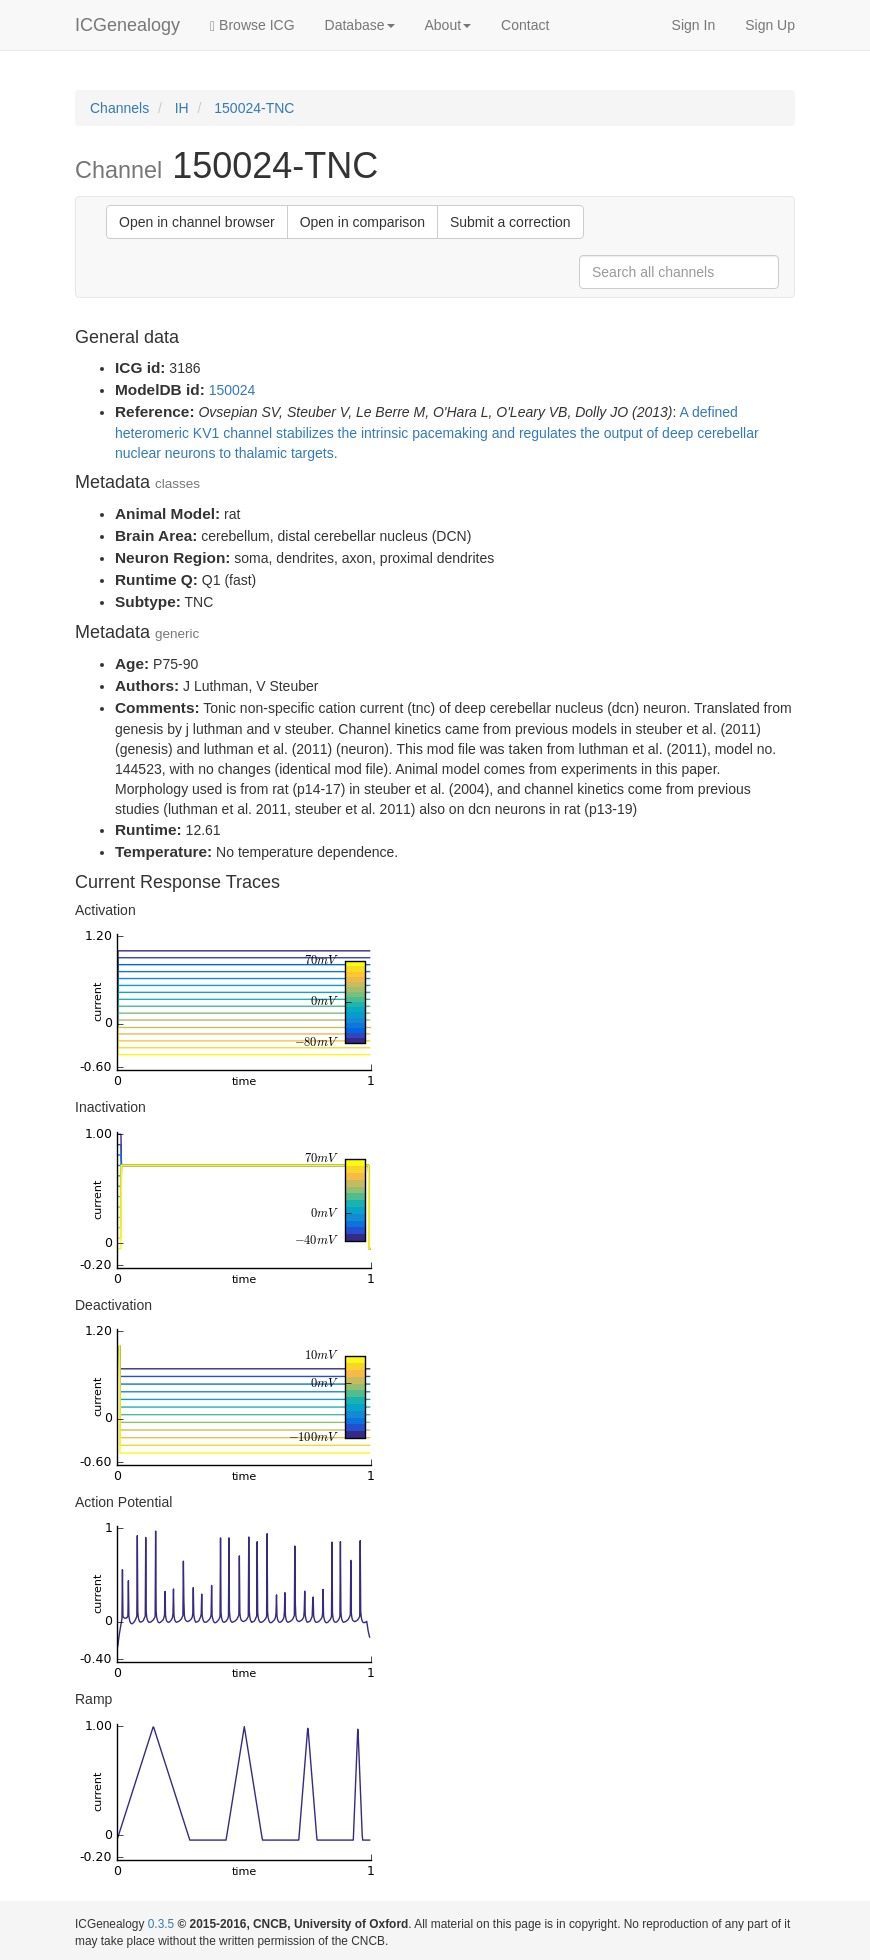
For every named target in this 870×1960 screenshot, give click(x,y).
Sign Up (770, 25)
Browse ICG (252, 25)
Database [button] (360, 25)
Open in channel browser (197, 222)
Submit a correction (510, 222)
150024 (232, 390)
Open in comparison (362, 222)
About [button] (448, 25)
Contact (525, 25)
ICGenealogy (127, 25)
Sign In (694, 25)
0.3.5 (161, 1924)
